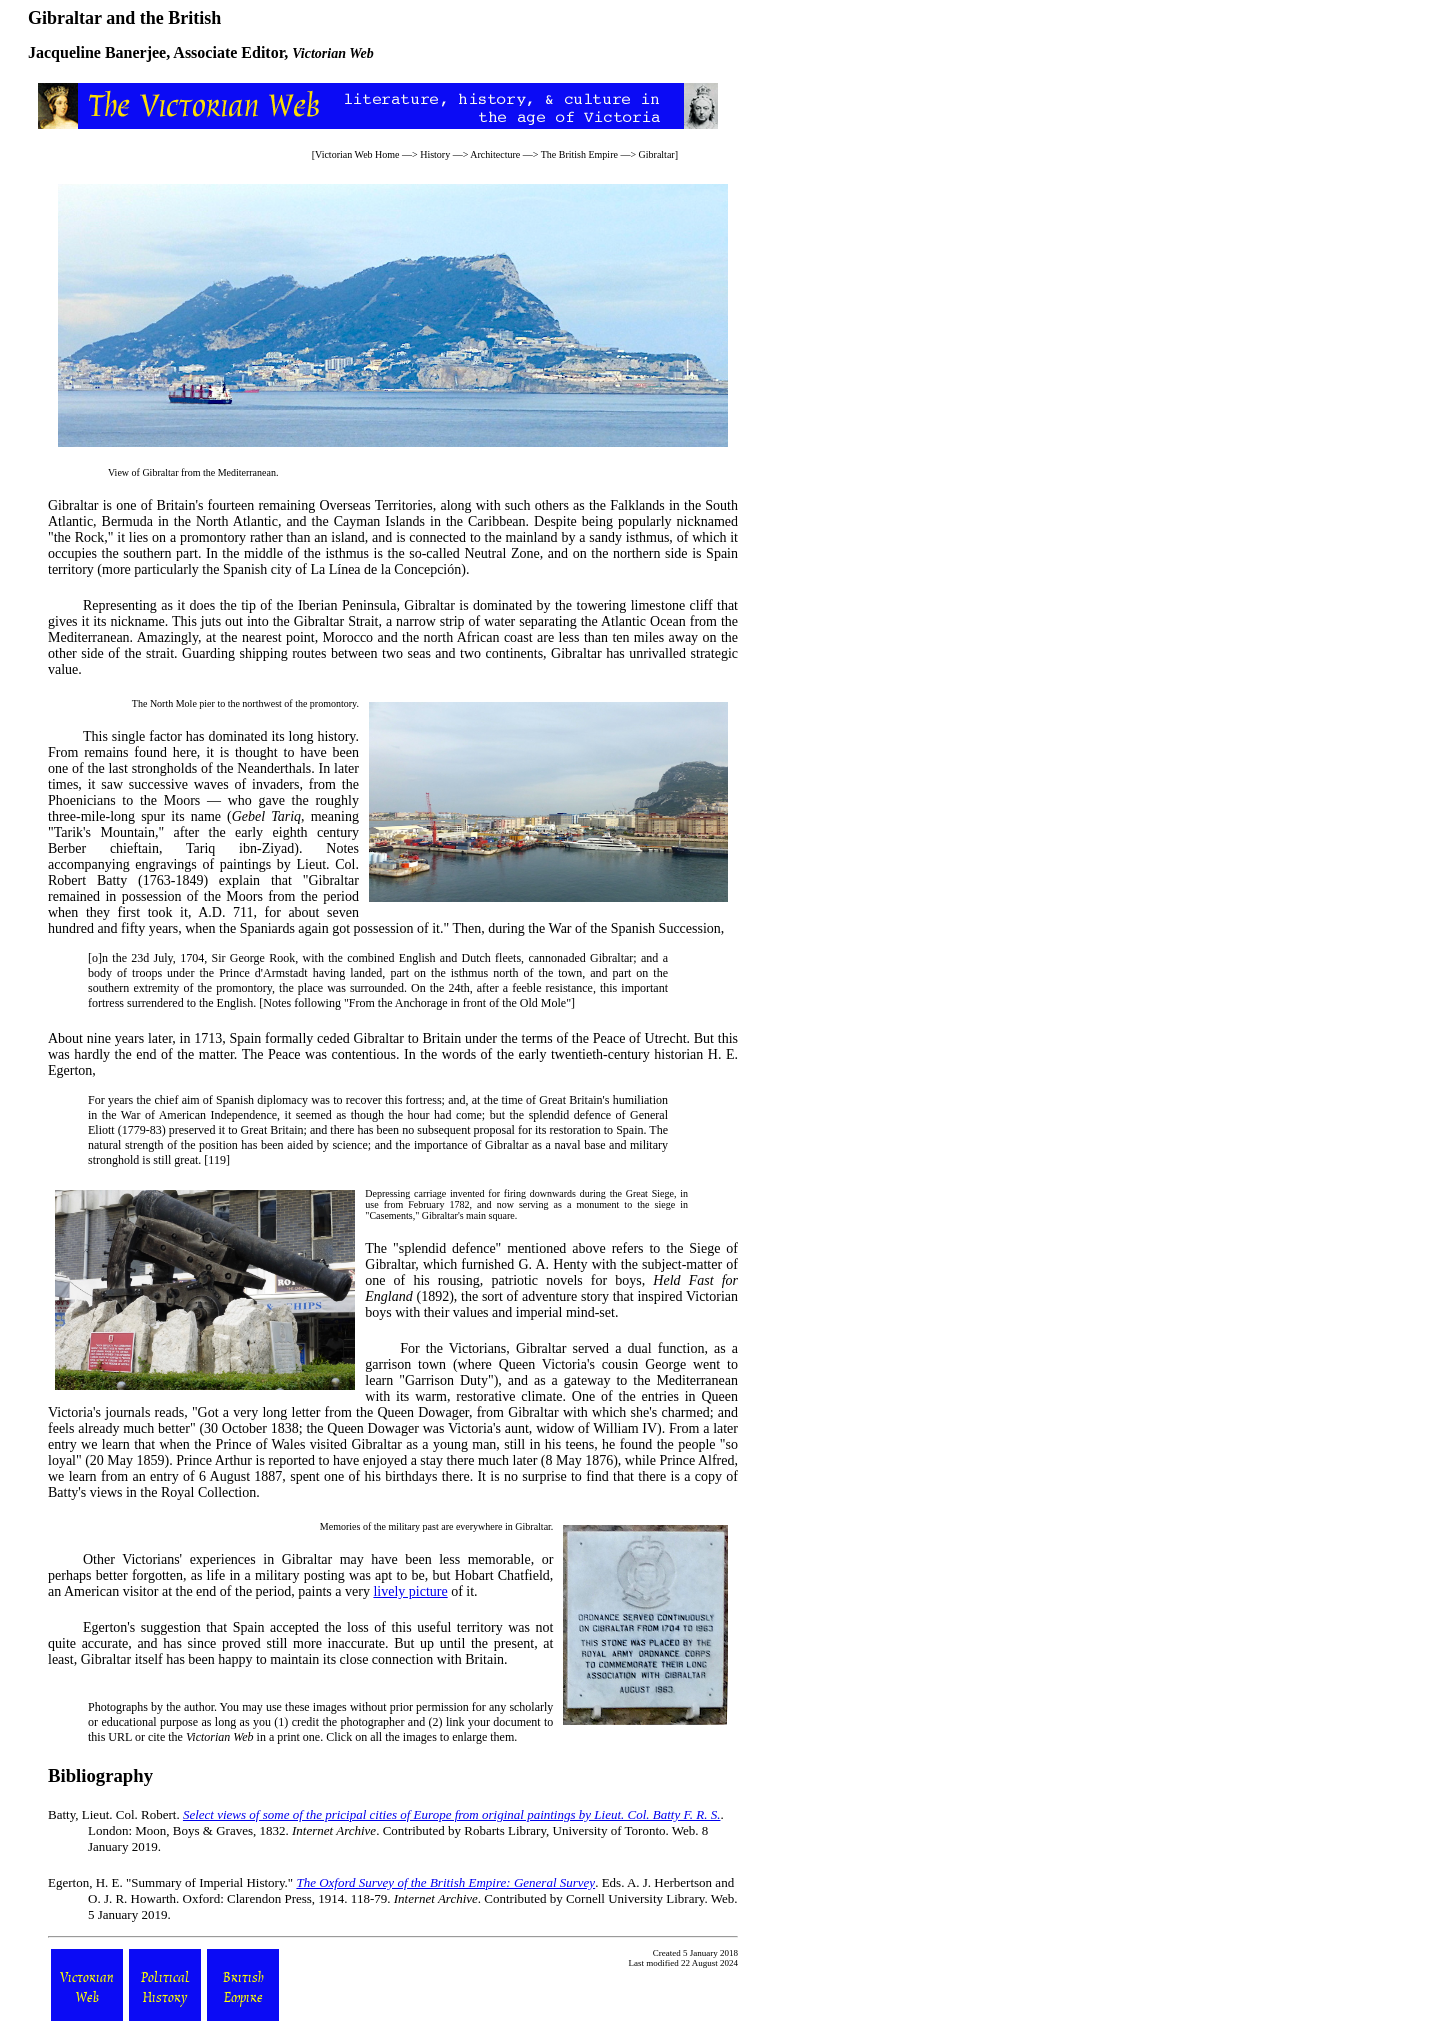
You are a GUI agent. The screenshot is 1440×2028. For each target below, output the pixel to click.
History (435, 154)
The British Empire (579, 154)
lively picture (410, 1591)
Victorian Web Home (357, 154)
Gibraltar (657, 154)
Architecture (495, 154)
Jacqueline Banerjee (97, 52)
